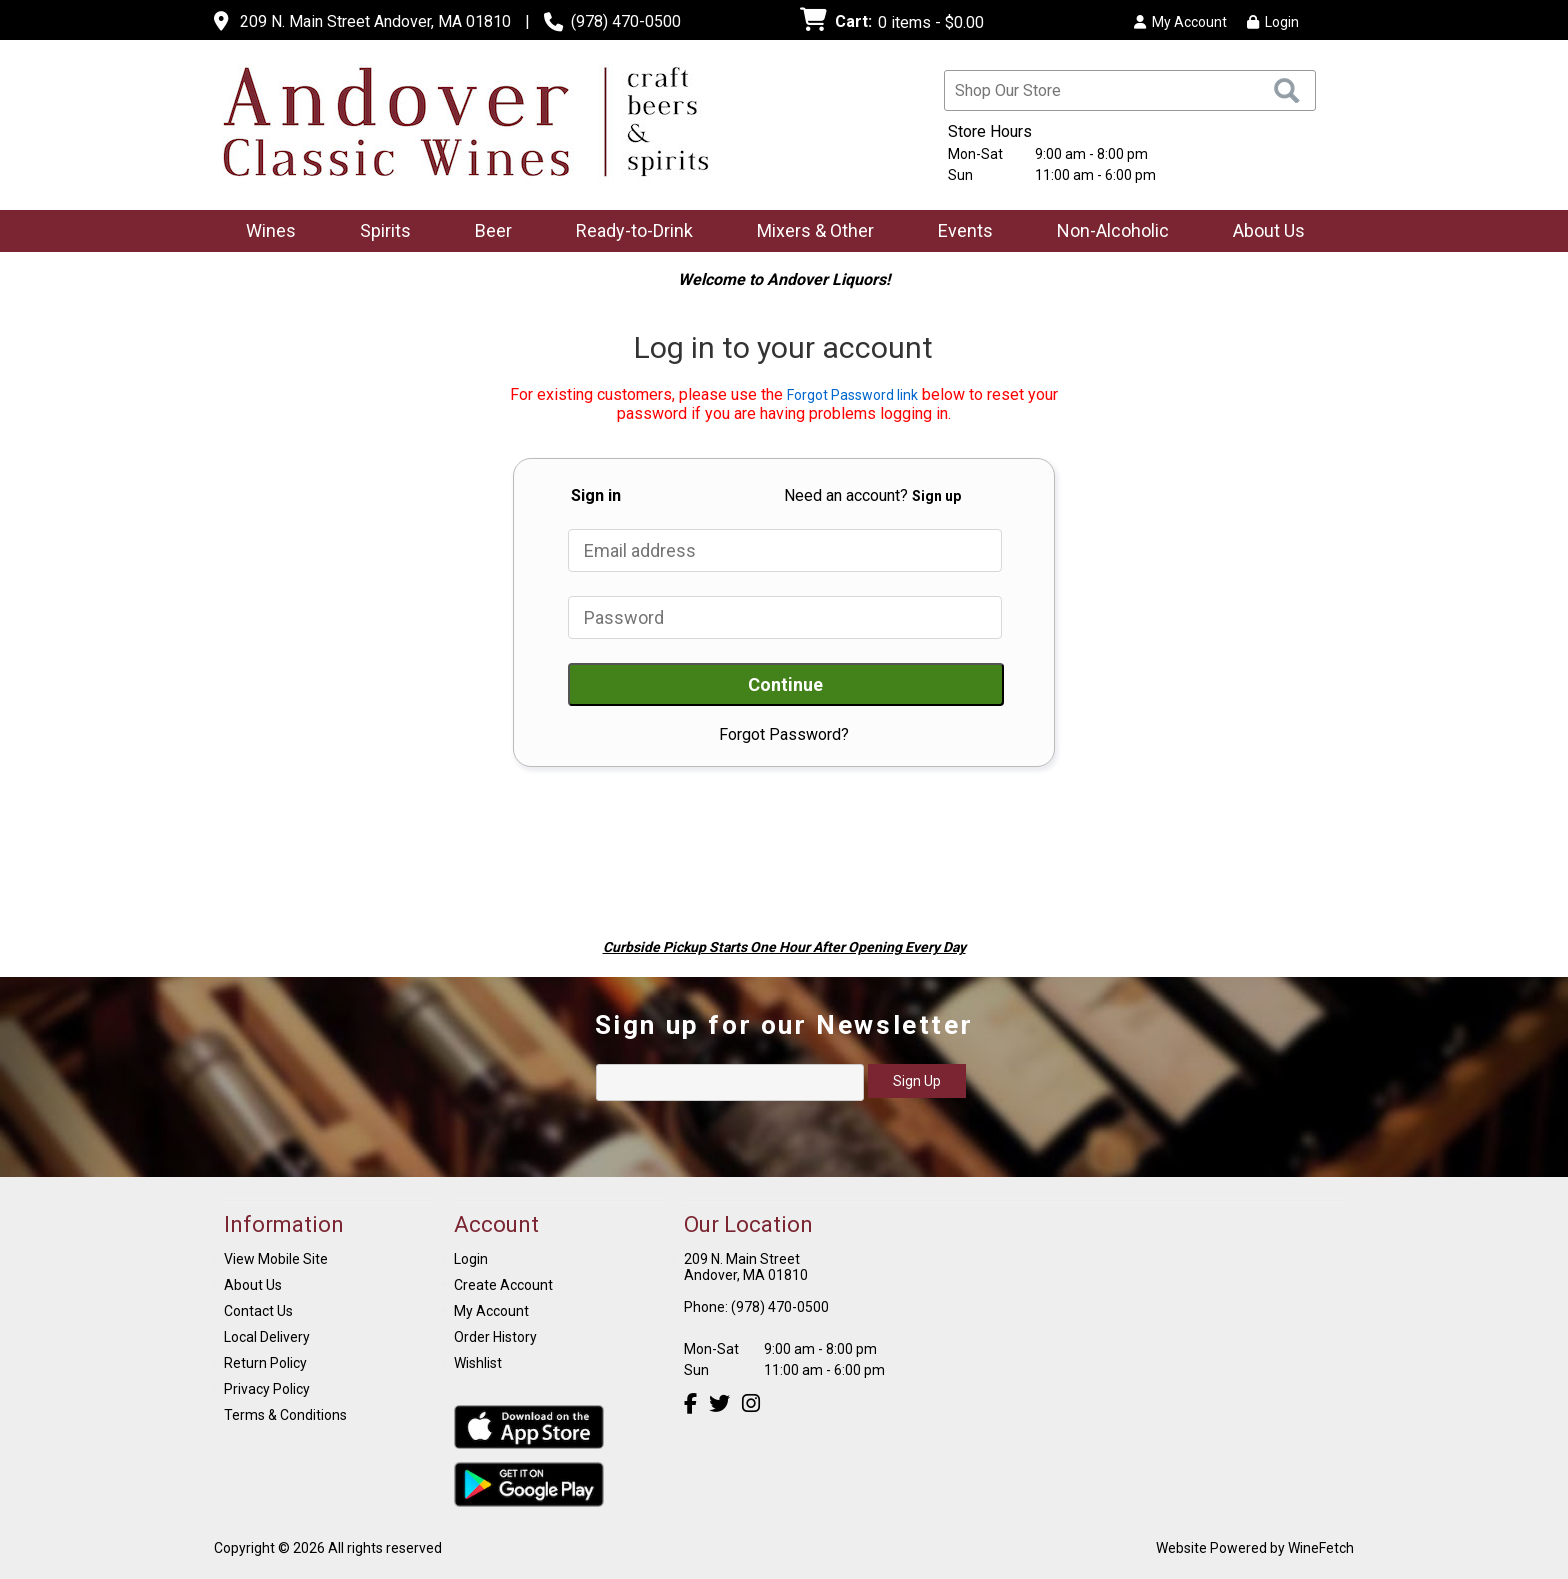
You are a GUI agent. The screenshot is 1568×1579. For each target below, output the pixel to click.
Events (965, 230)
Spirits (379, 232)
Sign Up (917, 1081)
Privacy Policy (267, 1389)
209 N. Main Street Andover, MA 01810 (375, 21)
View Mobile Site (276, 1259)
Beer (487, 232)
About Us (1262, 232)
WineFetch (1321, 1548)
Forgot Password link (852, 395)
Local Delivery (267, 1337)
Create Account (503, 1285)
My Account (491, 1311)
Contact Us (258, 1311)
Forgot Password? (784, 734)
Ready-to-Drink (628, 232)
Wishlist (478, 1363)
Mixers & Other (809, 232)
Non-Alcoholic (1106, 232)
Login (1273, 22)
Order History (495, 1337)
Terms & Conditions (285, 1415)
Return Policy (265, 1363)
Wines (264, 232)
